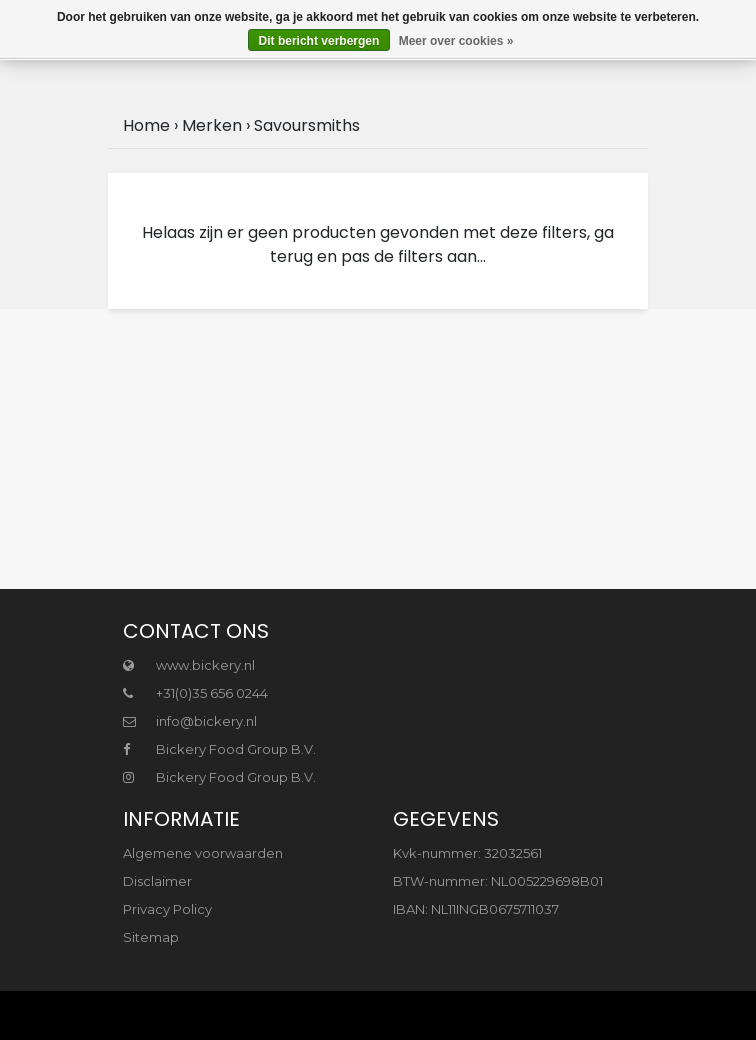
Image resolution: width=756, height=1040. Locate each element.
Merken (212, 125)
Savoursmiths (307, 125)
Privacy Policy (167, 909)
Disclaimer (157, 881)
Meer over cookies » (456, 41)
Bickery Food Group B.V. (219, 749)
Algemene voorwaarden (203, 853)
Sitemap (151, 937)
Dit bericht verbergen (319, 41)
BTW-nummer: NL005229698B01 (498, 881)
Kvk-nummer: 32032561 (467, 853)
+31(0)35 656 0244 (195, 693)
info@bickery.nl (190, 721)
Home (146, 125)
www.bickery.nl (189, 665)
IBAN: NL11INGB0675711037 (476, 909)
